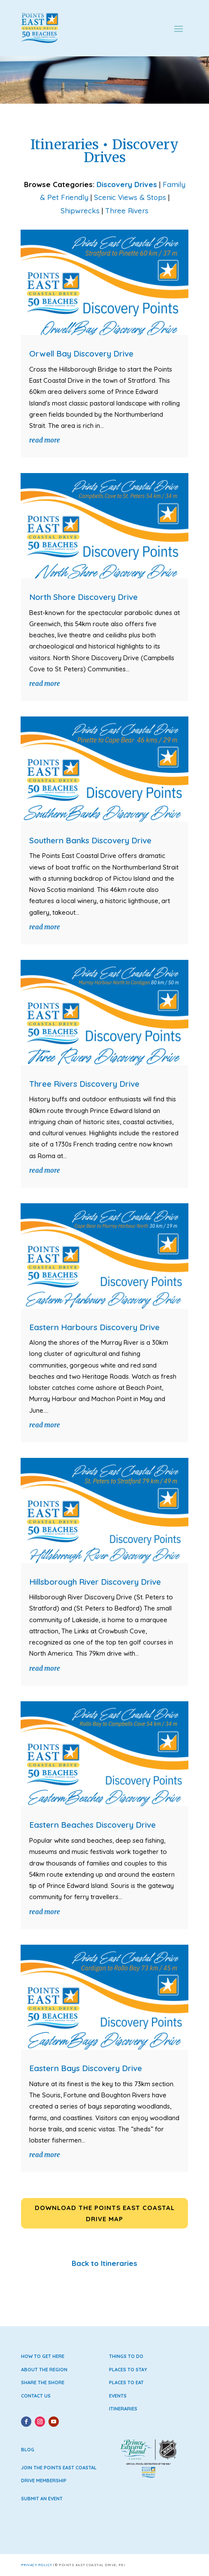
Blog (27, 2450)
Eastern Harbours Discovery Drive (94, 1327)
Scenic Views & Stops (130, 197)
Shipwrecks (80, 210)
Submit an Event (42, 2499)
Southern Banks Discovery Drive (90, 840)
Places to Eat (126, 2382)
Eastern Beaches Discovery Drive (92, 1825)
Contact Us (36, 2396)
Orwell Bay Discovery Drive (81, 353)
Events (118, 2396)
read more (44, 440)
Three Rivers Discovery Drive (84, 1084)
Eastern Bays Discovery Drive (85, 2068)
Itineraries (123, 2409)
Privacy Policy (36, 2565)
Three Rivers (126, 210)
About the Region (44, 2370)
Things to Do (126, 2356)
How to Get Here (42, 2356)
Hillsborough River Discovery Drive (95, 1582)
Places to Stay (128, 2370)
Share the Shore (42, 2382)
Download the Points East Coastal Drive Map (105, 2213)
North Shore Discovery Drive (83, 597)
